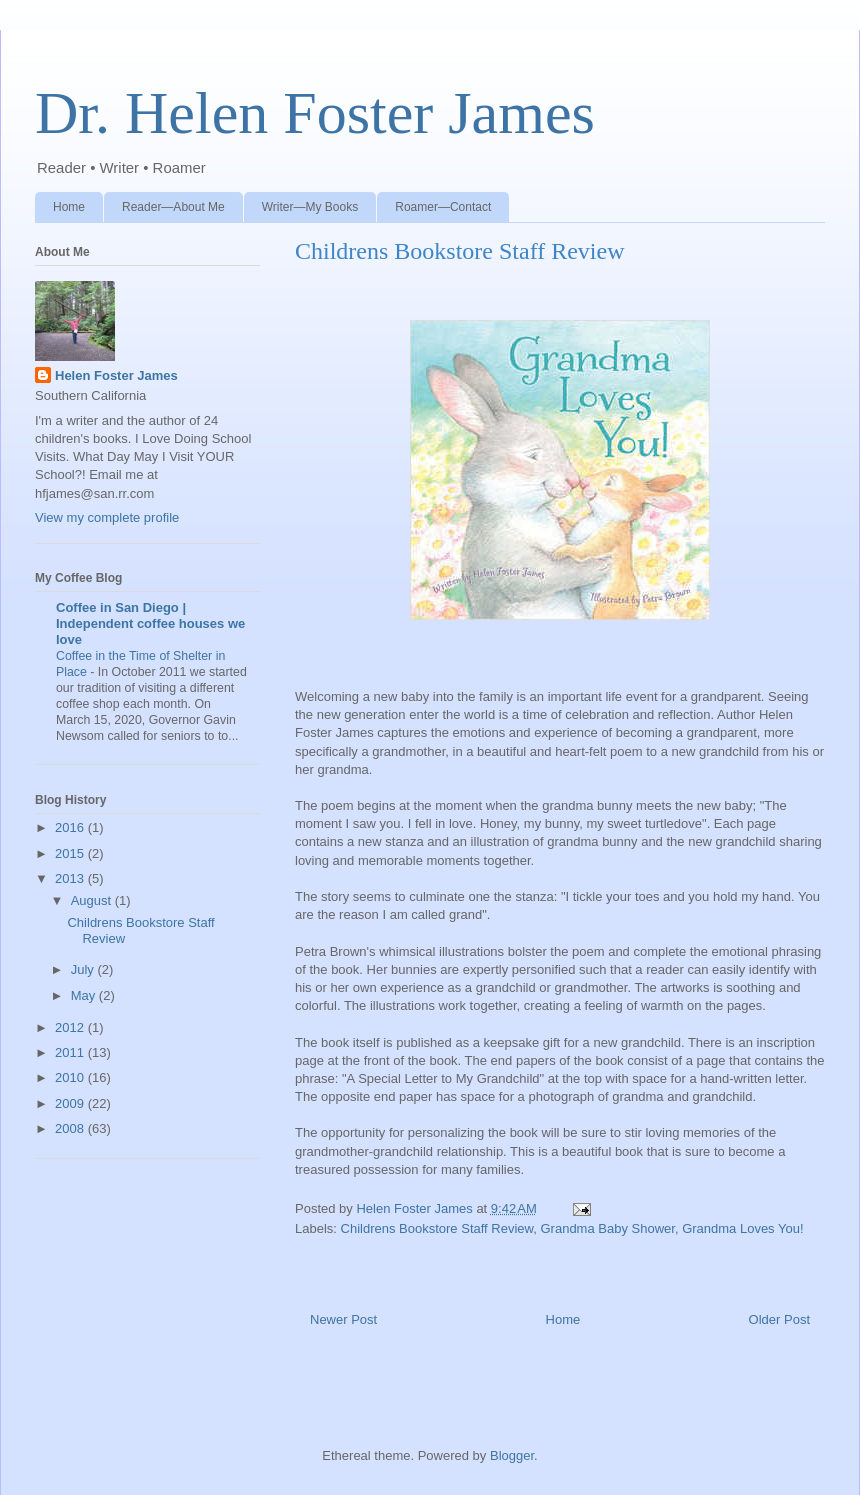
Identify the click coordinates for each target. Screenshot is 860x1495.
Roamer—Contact (443, 207)
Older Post (779, 1319)
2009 (71, 1103)
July (84, 969)
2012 (71, 1027)
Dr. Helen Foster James (315, 113)
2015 (71, 853)
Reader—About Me (173, 207)
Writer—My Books (310, 207)
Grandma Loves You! (742, 1228)
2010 (71, 1077)
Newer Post (343, 1319)
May (85, 995)
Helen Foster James (116, 375)
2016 (71, 827)
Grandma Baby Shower (607, 1228)
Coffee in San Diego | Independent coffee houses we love (150, 623)
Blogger (512, 1455)
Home (69, 207)
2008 (71, 1128)
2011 (71, 1052)
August (93, 900)
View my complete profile (107, 517)
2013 (71, 878)
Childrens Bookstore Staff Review (437, 1228)
